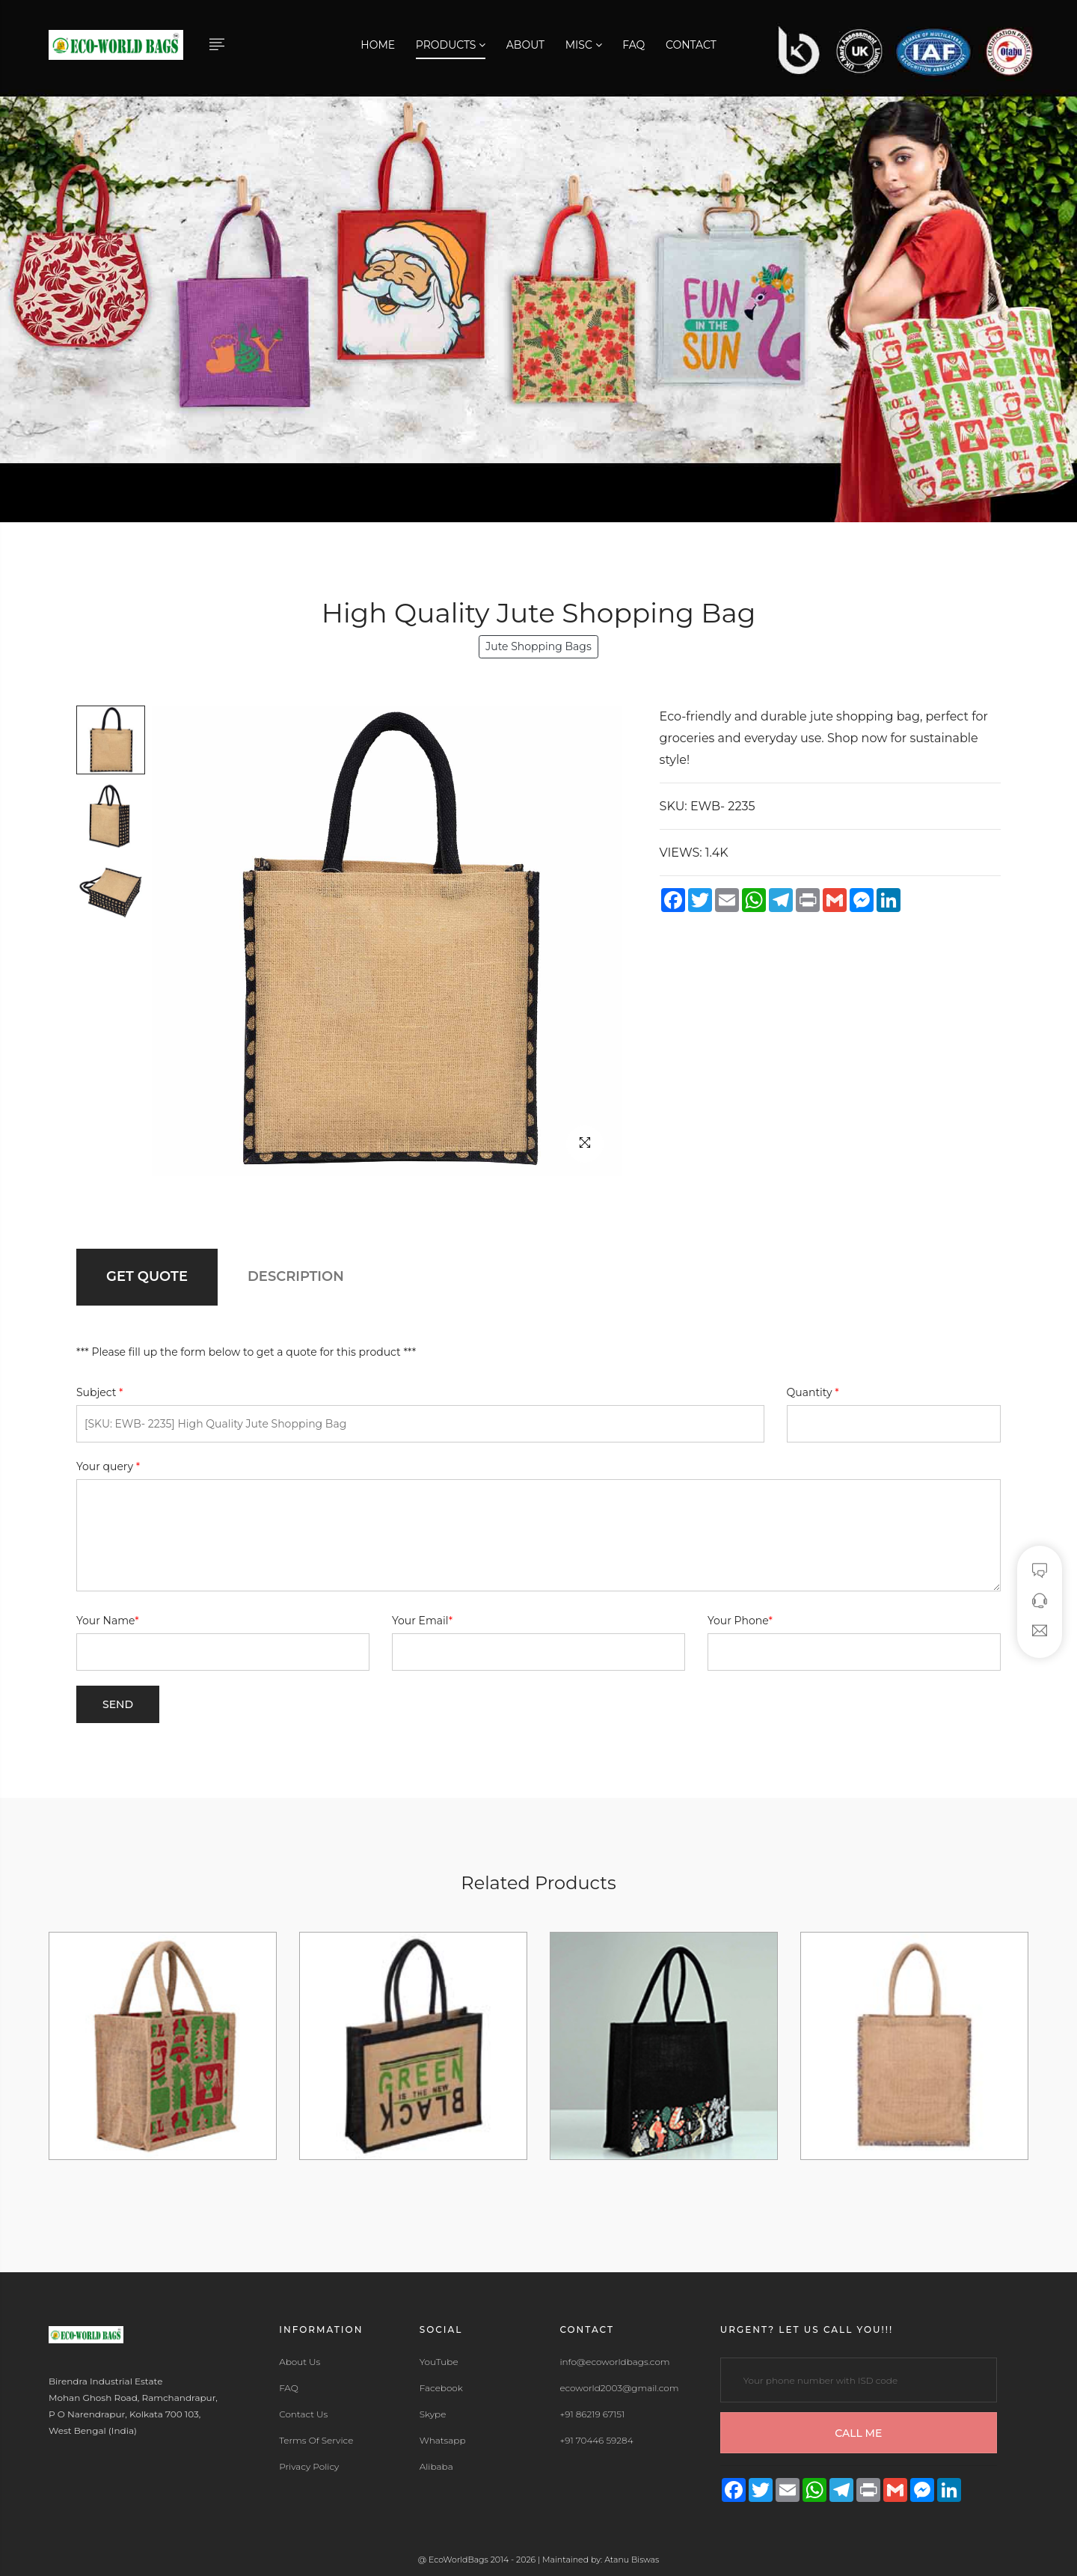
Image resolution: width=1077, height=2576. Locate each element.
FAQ (633, 45)
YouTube (439, 2362)
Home (377, 45)
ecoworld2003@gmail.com (618, 2388)
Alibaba (436, 2466)
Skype (433, 2414)
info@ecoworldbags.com (614, 2362)
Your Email (422, 1620)
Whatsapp (443, 2440)
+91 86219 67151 (592, 2414)
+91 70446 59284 (596, 2440)
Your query (108, 1466)
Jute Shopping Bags (538, 646)
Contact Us (303, 2414)
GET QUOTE (147, 1276)
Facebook (441, 2388)
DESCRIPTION (296, 1276)
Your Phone (740, 1620)
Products (450, 45)
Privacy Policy (309, 2466)
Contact (691, 45)
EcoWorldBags (460, 2559)
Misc (583, 45)
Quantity (813, 1392)
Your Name (107, 1620)
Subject (99, 1392)
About (525, 45)
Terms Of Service (316, 2440)
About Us (299, 2362)
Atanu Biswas (631, 2559)
